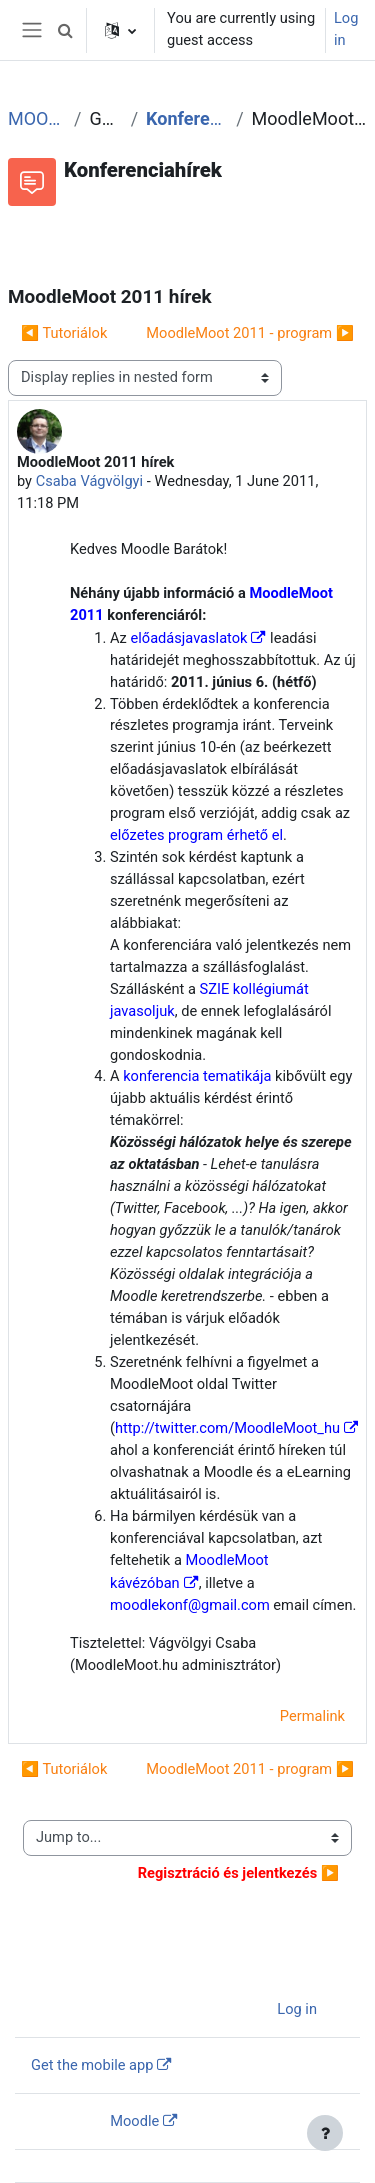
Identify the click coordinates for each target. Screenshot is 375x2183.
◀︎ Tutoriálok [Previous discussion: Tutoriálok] (64, 333)
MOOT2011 (37, 118)
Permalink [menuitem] (312, 1716)
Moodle (134, 2121)
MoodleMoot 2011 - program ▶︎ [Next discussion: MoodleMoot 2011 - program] (250, 333)
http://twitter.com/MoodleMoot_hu (227, 1428)
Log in (346, 29)
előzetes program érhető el (196, 835)
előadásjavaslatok (189, 638)
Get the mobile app (92, 2065)
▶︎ (238, 1873)
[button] (65, 30)
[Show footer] (325, 2133)
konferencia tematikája (197, 1076)
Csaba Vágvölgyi (89, 481)
